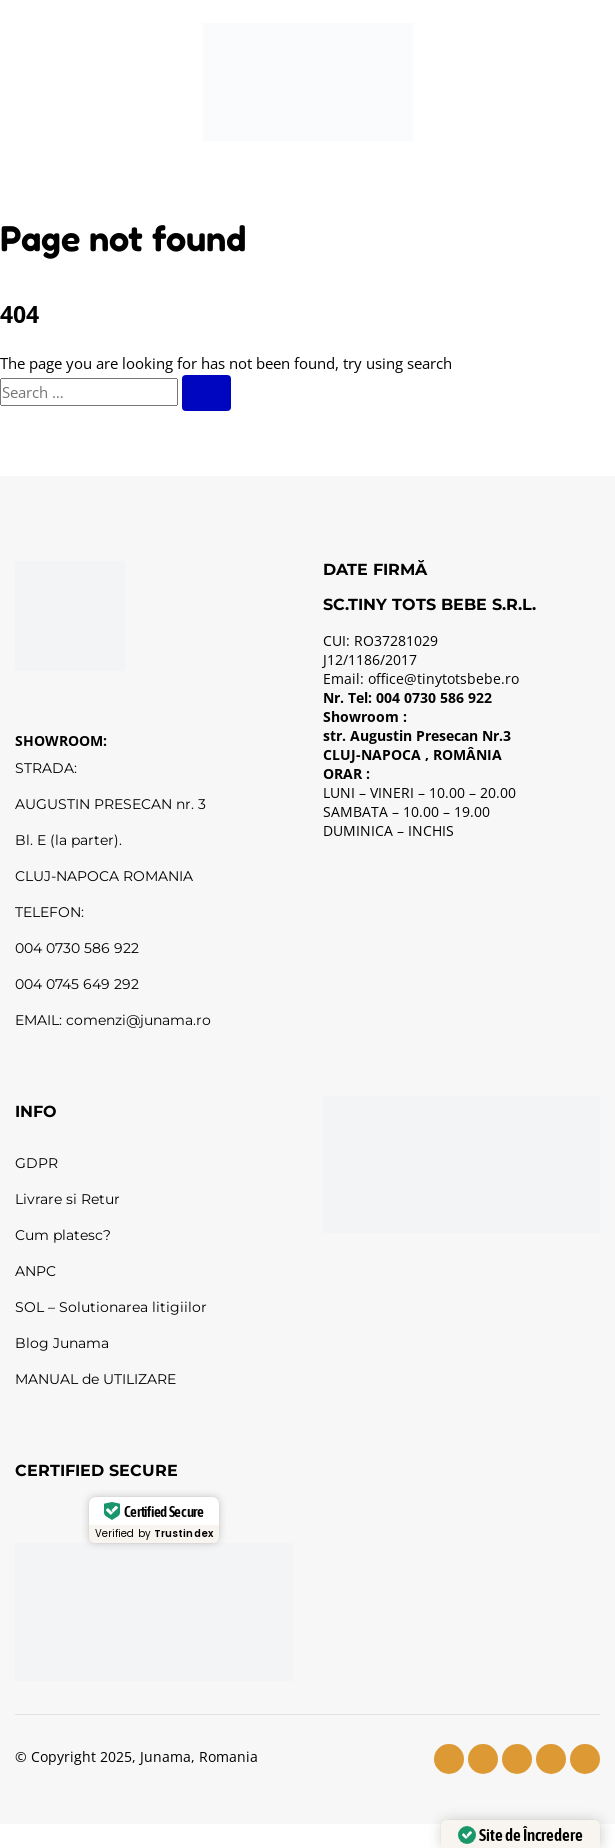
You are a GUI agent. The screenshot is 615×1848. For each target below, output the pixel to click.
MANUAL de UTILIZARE (95, 1379)
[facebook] (449, 1759)
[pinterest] (585, 1759)
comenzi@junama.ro (138, 1020)
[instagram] (483, 1759)
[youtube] (517, 1759)
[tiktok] (551, 1759)
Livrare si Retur (67, 1199)
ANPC (35, 1271)
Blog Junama (62, 1343)
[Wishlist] (457, 82)
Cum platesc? (63, 1235)
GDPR (36, 1163)
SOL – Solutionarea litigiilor (111, 1307)
